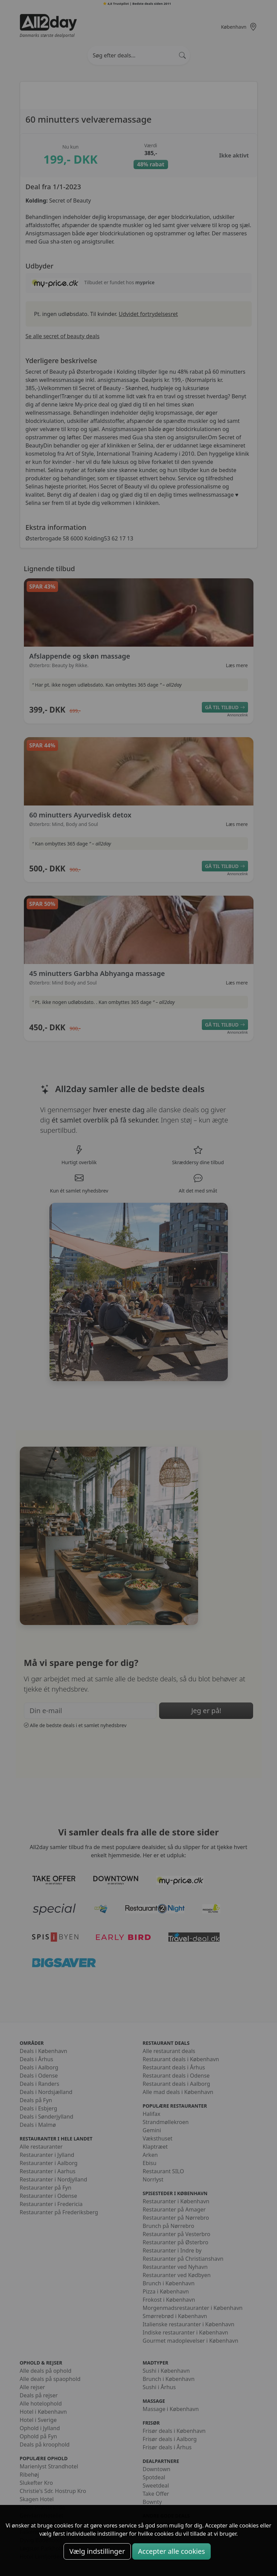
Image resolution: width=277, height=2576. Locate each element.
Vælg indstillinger (97, 2551)
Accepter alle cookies (171, 2551)
